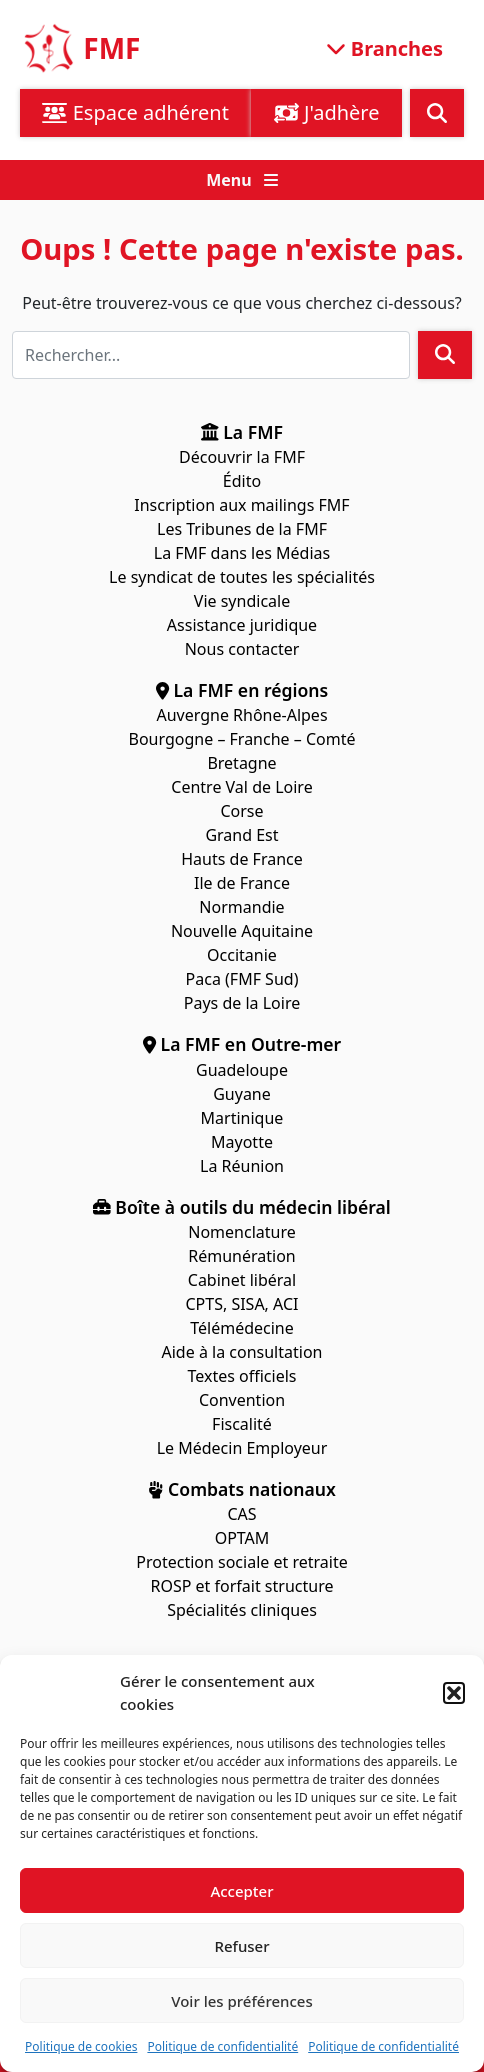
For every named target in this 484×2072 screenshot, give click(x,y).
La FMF (242, 432)
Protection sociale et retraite (241, 1562)
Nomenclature (241, 1232)
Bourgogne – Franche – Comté (242, 739)
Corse (241, 811)
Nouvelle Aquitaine (242, 931)
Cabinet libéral (242, 1280)
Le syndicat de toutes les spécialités (242, 577)
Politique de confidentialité (222, 2046)
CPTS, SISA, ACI (241, 1304)
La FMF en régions (242, 690)
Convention (242, 1400)
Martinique (242, 1118)
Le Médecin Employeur (242, 1448)
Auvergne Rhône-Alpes (241, 715)
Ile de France (242, 883)
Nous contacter (242, 649)
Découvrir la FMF (242, 457)
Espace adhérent (135, 112)
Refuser (241, 1946)
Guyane (242, 1094)
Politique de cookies (81, 2046)
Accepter (241, 1891)
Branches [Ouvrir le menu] (384, 47)
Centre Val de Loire (241, 787)
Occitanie (242, 955)
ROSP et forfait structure (242, 1586)
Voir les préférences (241, 2001)
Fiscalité (242, 1424)
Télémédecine (242, 1328)
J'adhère (327, 112)
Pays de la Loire (242, 1003)
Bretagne (241, 763)
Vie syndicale (242, 601)
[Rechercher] (211, 355)
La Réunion (242, 1166)
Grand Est (241, 835)
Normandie (241, 907)
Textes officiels (241, 1376)
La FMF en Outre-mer (242, 1044)
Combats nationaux (242, 1489)
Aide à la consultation (242, 1352)
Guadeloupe (242, 1070)
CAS (241, 1514)
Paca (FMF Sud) (242, 979)
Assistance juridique (242, 625)
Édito (242, 481)
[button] (454, 1693)
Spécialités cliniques (242, 1610)
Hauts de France (242, 859)
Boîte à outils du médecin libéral (242, 1207)
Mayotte (242, 1142)
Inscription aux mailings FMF (241, 505)
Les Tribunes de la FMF (242, 529)
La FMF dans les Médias (242, 553)
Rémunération (241, 1256)
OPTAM (242, 1538)
